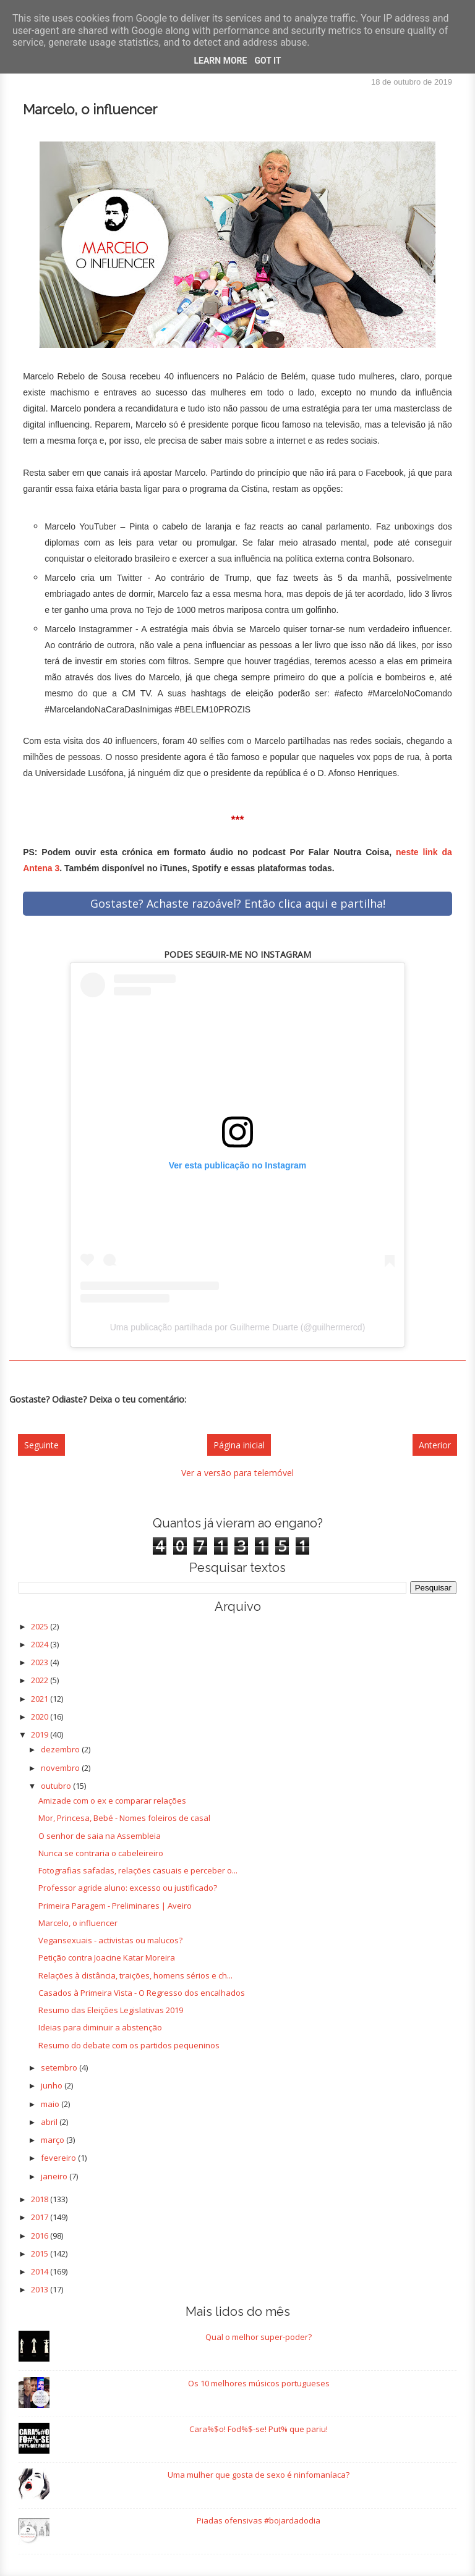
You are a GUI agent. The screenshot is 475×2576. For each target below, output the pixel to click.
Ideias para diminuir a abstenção (100, 2027)
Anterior (435, 1445)
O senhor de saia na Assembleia (99, 1835)
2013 (40, 2289)
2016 (40, 2235)
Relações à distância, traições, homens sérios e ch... (135, 1975)
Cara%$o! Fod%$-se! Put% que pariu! (258, 2429)
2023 (40, 1662)
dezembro (61, 1749)
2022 (40, 1680)
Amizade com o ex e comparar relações (112, 1800)
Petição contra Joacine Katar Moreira (106, 1957)
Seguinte (41, 1445)
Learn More (220, 60)
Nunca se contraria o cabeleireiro (100, 1853)
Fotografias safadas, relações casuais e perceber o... (138, 1870)
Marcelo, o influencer (78, 1922)
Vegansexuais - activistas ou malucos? (110, 1940)
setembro (60, 2067)
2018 (40, 2199)
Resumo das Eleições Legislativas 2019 (110, 2010)
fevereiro (59, 2157)
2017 (40, 2217)
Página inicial (239, 1445)
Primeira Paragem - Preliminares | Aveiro (115, 1905)
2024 (40, 1644)
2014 (40, 2271)
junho (52, 2085)
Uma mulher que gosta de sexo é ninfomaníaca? (258, 2474)
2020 (40, 1716)
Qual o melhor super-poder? (258, 2336)
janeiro (55, 2176)
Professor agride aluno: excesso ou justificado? (127, 1887)
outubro (57, 1785)
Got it (267, 60)
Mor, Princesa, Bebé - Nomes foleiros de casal (124, 1817)
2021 (40, 1698)
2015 (40, 2253)
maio (51, 2103)
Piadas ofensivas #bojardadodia (258, 2520)
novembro (61, 1767)
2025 (40, 1626)
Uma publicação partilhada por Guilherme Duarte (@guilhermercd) (238, 1327)
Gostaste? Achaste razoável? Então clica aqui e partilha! (237, 903)
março (53, 2139)
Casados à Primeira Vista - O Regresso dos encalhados (141, 1992)
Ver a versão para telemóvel (237, 1473)
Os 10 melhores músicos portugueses (259, 2383)
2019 (40, 1734)
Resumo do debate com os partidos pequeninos (129, 2045)
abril (50, 2121)
